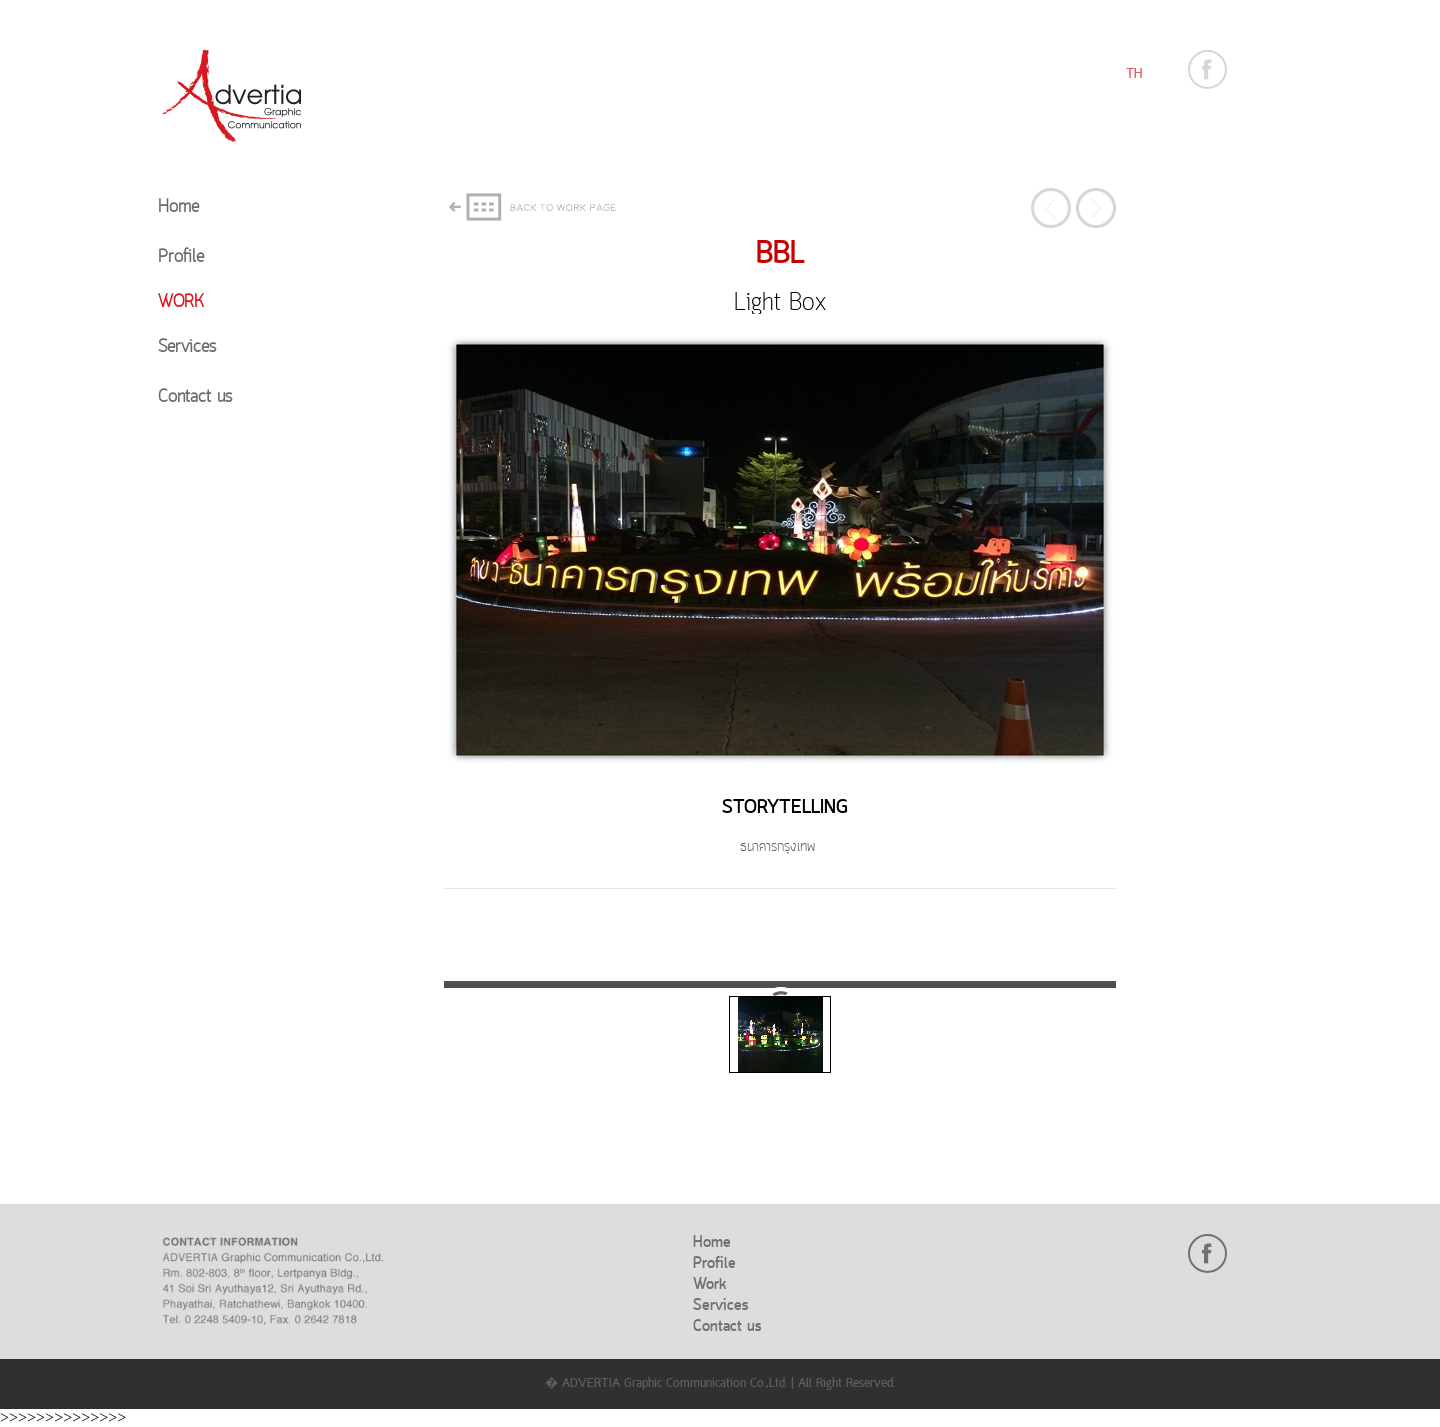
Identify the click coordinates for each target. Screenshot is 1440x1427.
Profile (181, 257)
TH (1134, 74)
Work (181, 302)
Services (187, 347)
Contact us (195, 397)
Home (178, 207)
